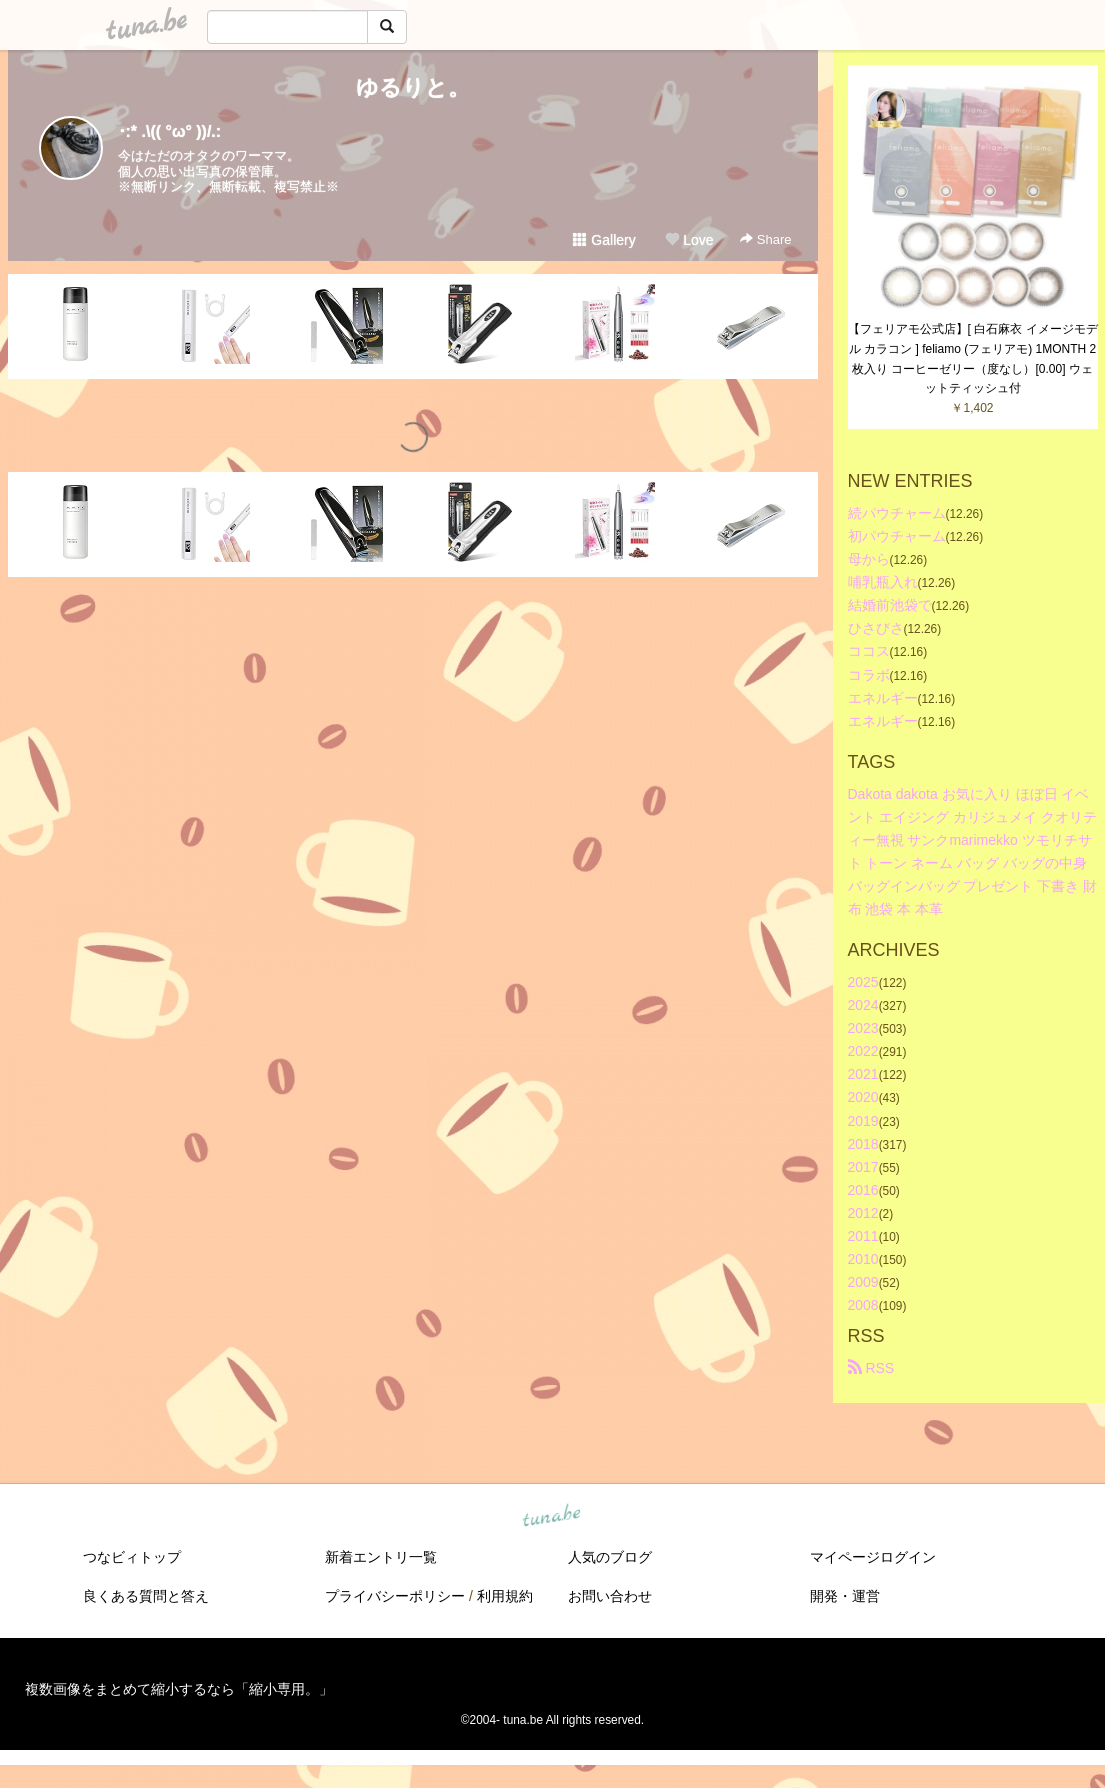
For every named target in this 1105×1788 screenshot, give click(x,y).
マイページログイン (873, 1557)
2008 (863, 1305)
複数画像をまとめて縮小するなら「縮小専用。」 (179, 1689)
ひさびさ (876, 628)
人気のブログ (610, 1557)
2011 (863, 1236)
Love (689, 240)
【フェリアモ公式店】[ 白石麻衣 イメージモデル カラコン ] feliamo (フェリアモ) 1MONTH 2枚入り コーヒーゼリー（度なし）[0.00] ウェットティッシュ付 (973, 358)
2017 (863, 1167)
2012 (863, 1213)
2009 (863, 1282)
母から (869, 559)
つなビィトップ (132, 1557)
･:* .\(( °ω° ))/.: (170, 131)
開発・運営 (845, 1596)
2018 (863, 1144)
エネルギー (883, 698)
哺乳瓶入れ (883, 582)
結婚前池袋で (890, 605)
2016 (863, 1190)
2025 (863, 982)
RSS (871, 1368)
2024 (863, 1005)
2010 (863, 1259)
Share (765, 239)
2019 (863, 1121)
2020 (863, 1097)
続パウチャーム (897, 513)
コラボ (869, 675)
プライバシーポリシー (395, 1596)
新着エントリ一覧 (381, 1557)
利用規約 (505, 1596)
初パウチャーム (897, 536)
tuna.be (552, 1517)
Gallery (604, 240)
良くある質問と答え (146, 1596)
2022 (863, 1051)
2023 (863, 1028)
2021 (863, 1074)
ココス (869, 651)
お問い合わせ (610, 1596)
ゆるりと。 (413, 87)
